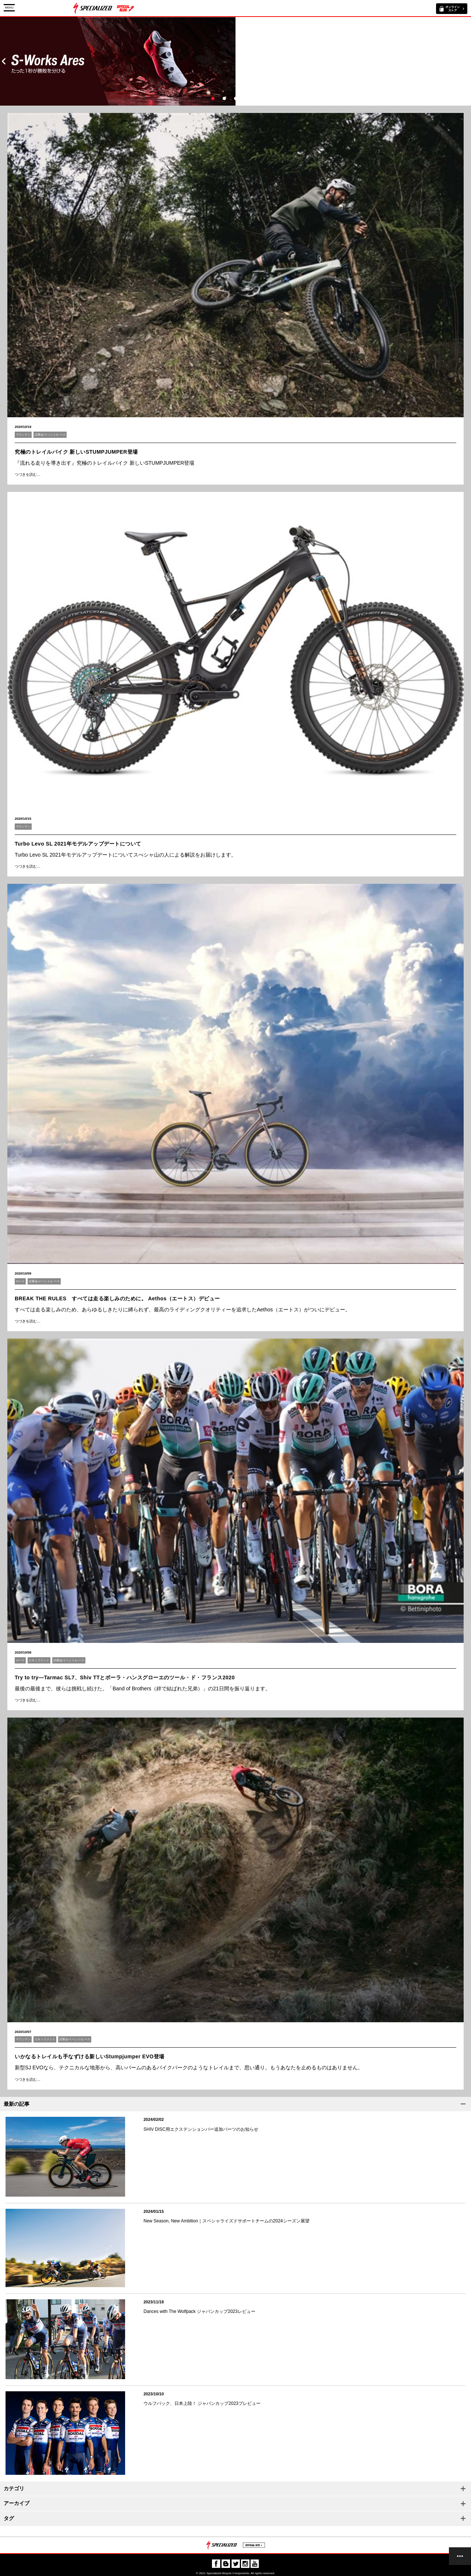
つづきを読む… (27, 474)
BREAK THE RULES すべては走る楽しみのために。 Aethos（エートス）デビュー (117, 1298)
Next (467, 61)
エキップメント (39, 1660)
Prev (3, 61)
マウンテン (23, 434)
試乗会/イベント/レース (50, 434)
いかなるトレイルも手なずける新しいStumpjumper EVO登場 (89, 2056)
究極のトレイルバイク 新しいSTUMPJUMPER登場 (76, 452)
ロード (20, 1281)
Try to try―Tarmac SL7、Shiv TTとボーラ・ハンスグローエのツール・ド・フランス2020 (125, 1677)
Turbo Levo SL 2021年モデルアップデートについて (78, 844)
